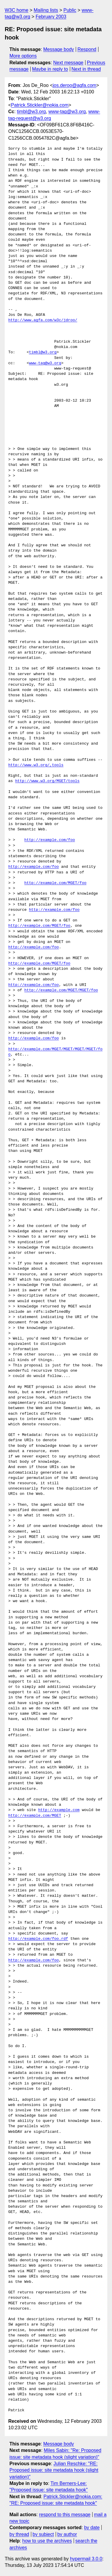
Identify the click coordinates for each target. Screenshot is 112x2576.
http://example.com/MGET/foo (55, 883)
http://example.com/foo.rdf (38, 1939)
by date (91, 2527)
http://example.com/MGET (34, 1815)
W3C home (16, 10)
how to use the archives (47, 2540)
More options (23, 55)
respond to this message (64, 2514)
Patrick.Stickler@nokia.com (39, 105)
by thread (19, 2534)
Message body (58, 49)
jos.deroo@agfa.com (74, 85)
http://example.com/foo (49, 840)
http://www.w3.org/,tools (35, 765)
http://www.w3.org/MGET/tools (47, 781)
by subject (43, 2534)
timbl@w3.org (31, 111)
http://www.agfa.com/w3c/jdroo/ (42, 320)
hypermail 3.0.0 (86, 2558)
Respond (87, 49)
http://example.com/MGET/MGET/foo (61, 990)
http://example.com (58, 1810)
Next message (68, 62)
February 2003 (51, 16)
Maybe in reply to (50, 69)
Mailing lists (46, 10)
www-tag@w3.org (67, 111)
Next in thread (86, 69)
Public (69, 10)
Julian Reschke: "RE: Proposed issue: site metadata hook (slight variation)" (53, 2470)
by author (67, 2534)
